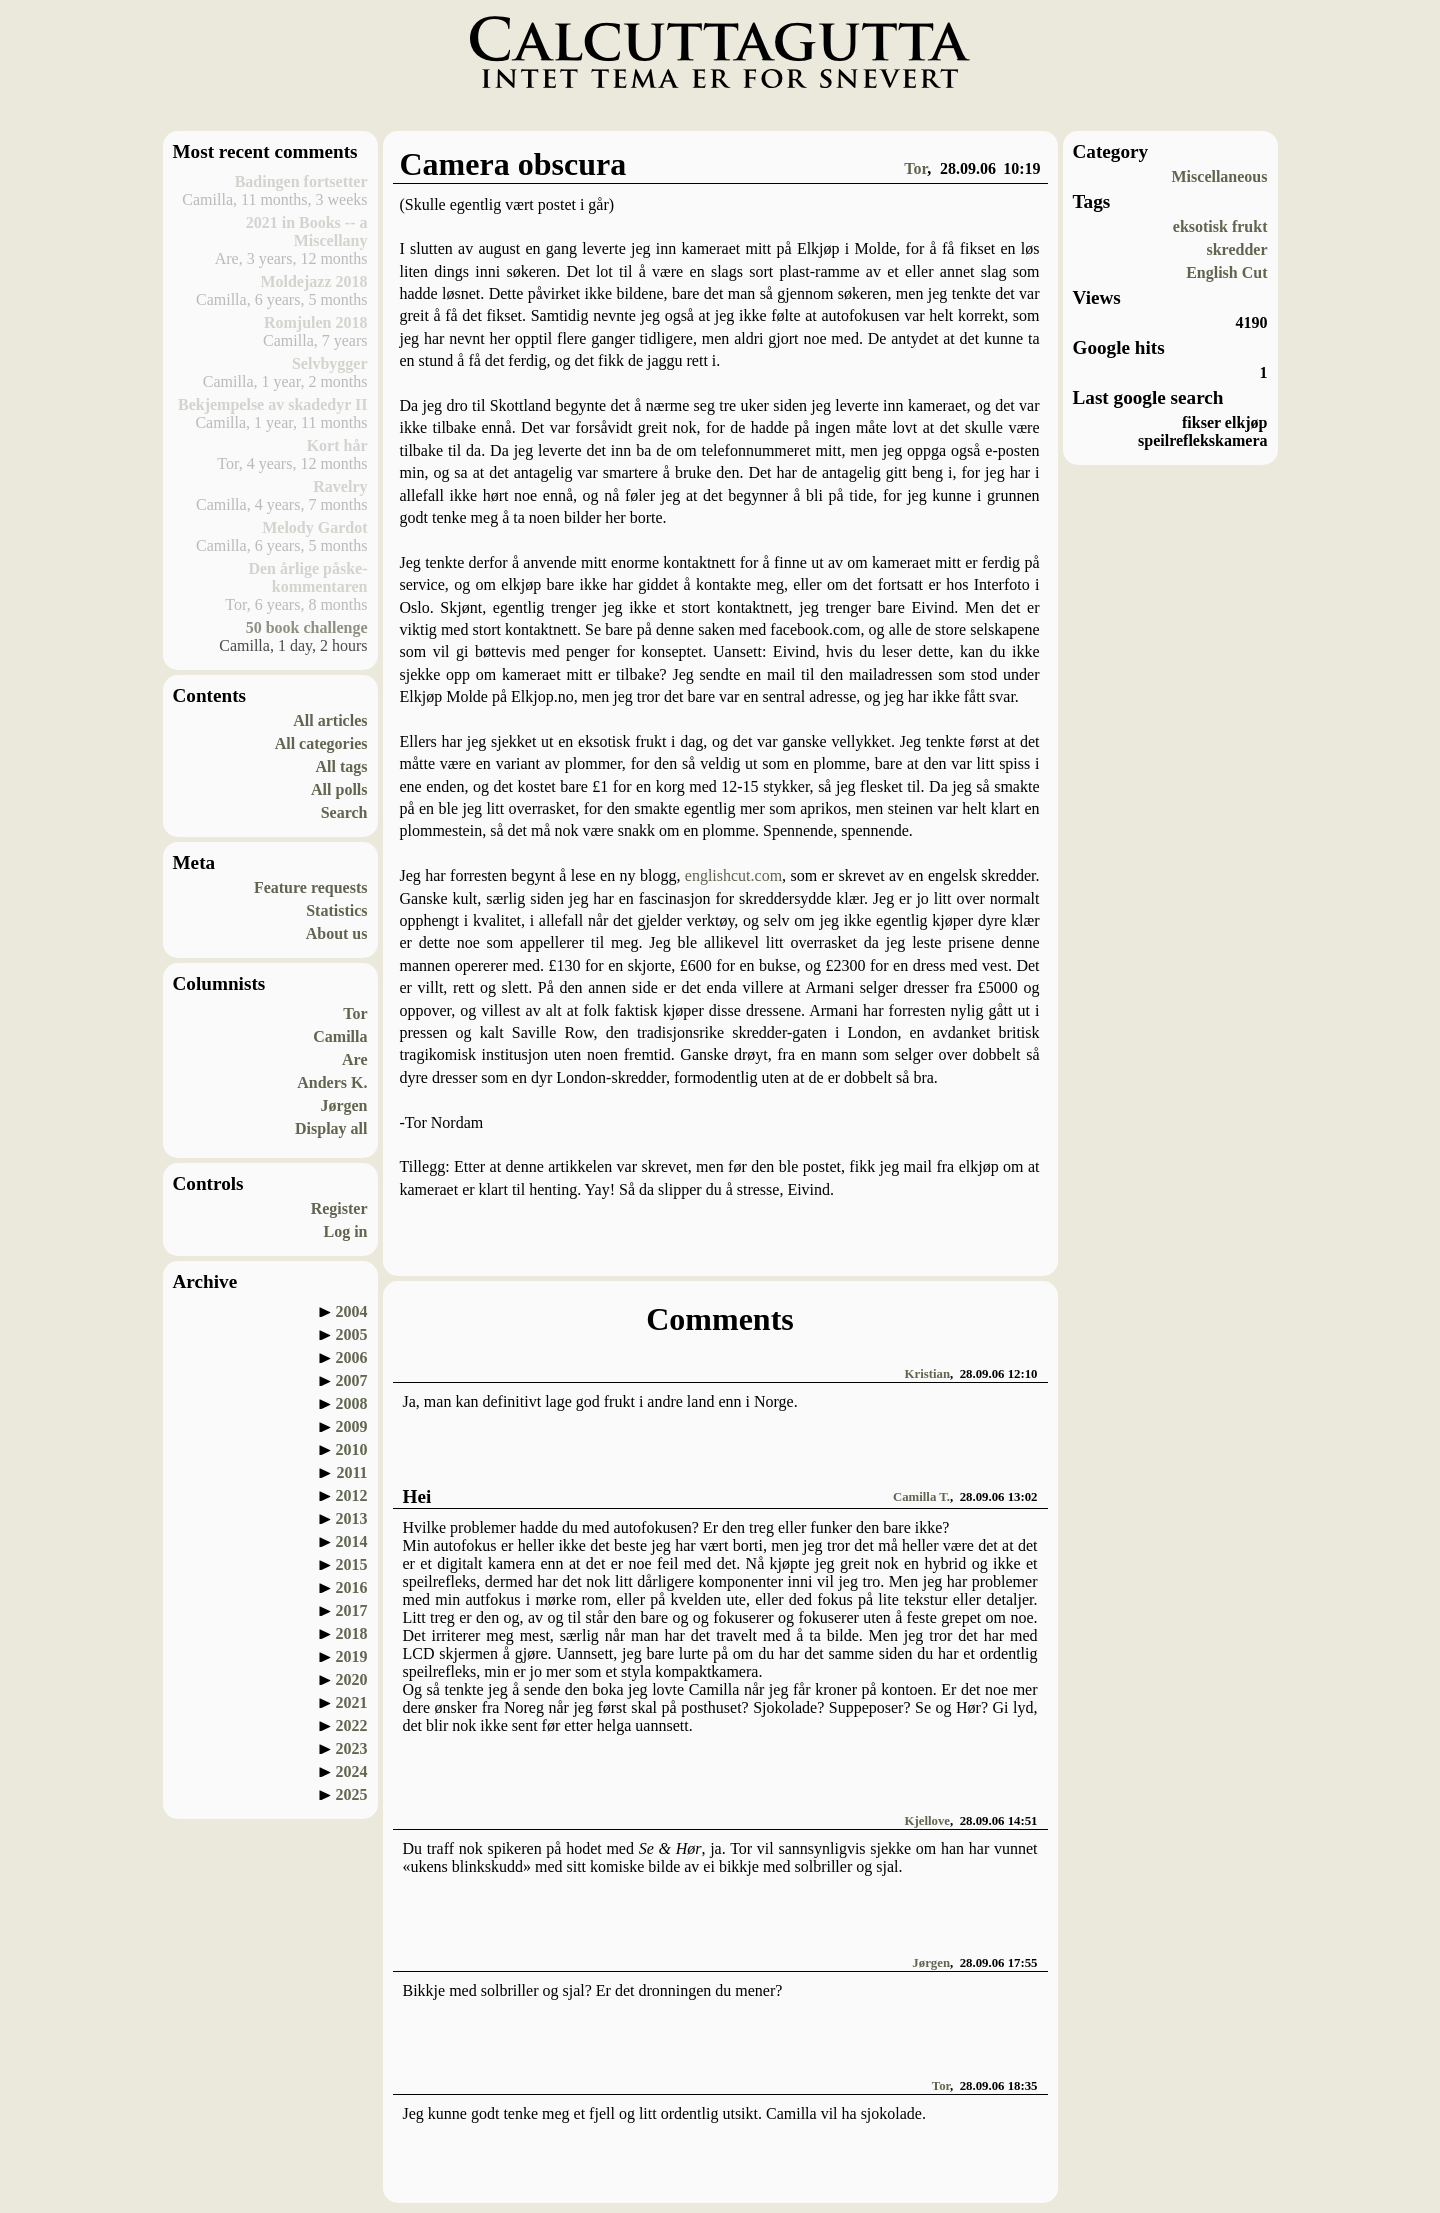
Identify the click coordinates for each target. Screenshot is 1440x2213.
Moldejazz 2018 (313, 281)
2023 (352, 1748)
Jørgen (343, 1105)
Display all (331, 1128)
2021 (352, 1702)
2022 (352, 1725)
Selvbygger (330, 363)
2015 (352, 1564)
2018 (352, 1633)
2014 (352, 1541)
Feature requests (311, 887)
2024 (352, 1771)
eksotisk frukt (1220, 226)
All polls (339, 789)
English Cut (1226, 272)
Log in (345, 1231)
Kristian (928, 1374)
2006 (352, 1357)
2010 (352, 1449)
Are (354, 1059)
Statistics (336, 910)
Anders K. (332, 1082)
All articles (330, 720)
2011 (351, 1472)
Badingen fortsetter (301, 181)
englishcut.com (733, 875)
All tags (342, 766)
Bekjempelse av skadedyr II (273, 404)
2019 (352, 1656)
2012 (352, 1495)
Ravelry (340, 486)
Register (339, 1208)
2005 (352, 1334)
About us (337, 933)
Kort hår (337, 445)
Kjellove (927, 1821)
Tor (355, 1013)
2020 (352, 1679)
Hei (417, 1496)
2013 (352, 1518)
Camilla (340, 1036)
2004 (352, 1311)
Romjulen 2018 (316, 322)
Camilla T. (921, 1497)
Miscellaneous (1220, 176)
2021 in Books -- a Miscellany (307, 231)
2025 (352, 1794)
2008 (352, 1403)
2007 (352, 1380)
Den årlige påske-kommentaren (307, 577)
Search (344, 812)
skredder (1236, 249)
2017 (352, 1610)
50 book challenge (307, 627)
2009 (352, 1426)
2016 (352, 1587)
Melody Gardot (314, 527)
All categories (321, 743)
